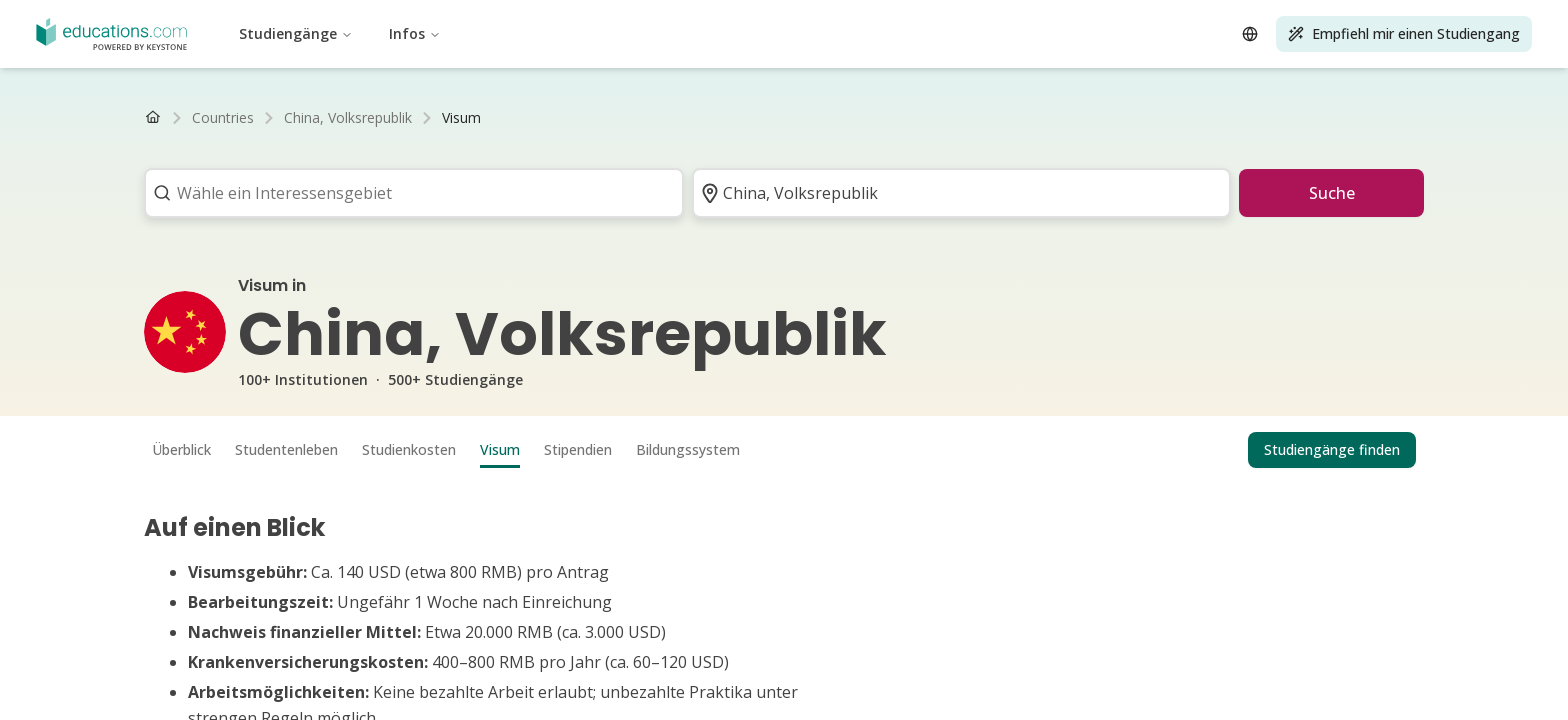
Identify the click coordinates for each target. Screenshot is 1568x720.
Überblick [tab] (181, 449)
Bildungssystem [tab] (688, 449)
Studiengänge (296, 33)
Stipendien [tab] (578, 449)
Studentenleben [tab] (286, 449)
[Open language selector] (1250, 34)
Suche (1332, 193)
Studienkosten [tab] (409, 449)
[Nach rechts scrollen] (1406, 118)
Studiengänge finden (1332, 449)
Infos (415, 33)
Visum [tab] (500, 449)
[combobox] (407, 193)
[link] (461, 118)
